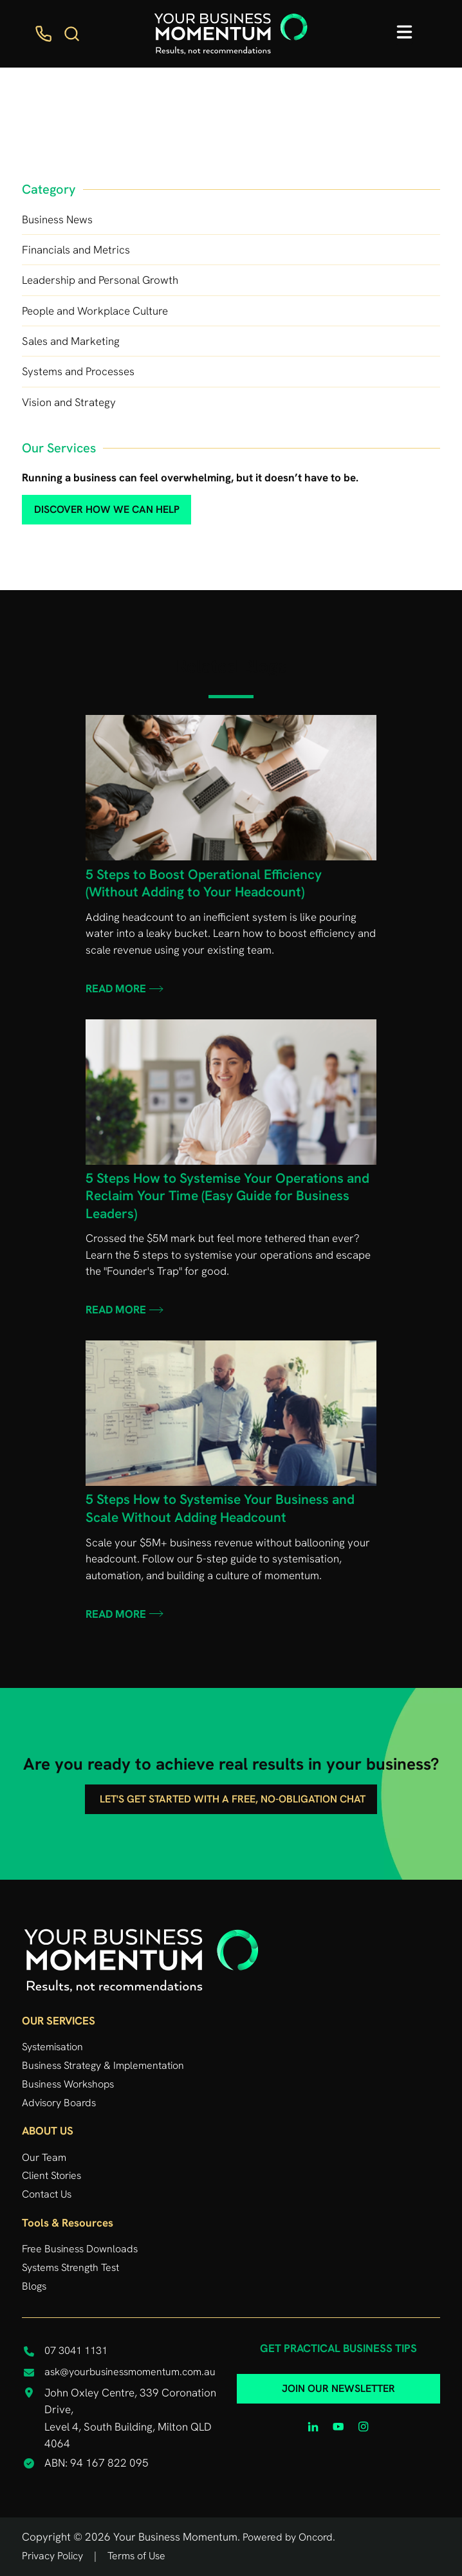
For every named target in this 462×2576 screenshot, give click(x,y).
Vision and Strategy (69, 402)
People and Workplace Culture (95, 311)
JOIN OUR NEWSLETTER (338, 2382)
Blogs (34, 2286)
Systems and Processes (78, 371)
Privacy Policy (52, 2555)
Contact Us (46, 2194)
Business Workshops (68, 2084)
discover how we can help (84, 503)
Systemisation (52, 2046)
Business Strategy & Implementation (103, 2065)
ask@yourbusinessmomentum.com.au (130, 2371)
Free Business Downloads (80, 2249)
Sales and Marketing (71, 341)
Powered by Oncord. (289, 2537)
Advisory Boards (59, 2102)
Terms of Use (136, 2555)
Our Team (44, 2157)
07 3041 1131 (75, 2350)
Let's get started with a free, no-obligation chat (231, 1793)
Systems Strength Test (70, 2267)
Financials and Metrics (76, 250)
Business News (57, 219)
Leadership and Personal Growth (100, 280)
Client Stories (51, 2175)
